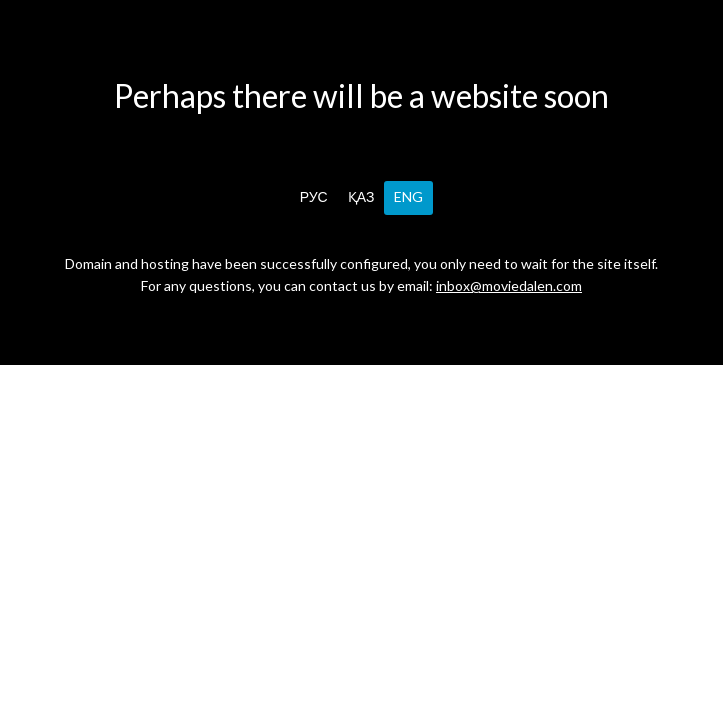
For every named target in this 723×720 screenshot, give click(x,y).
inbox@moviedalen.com (509, 285)
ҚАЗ (361, 196)
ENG (408, 196)
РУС (314, 196)
